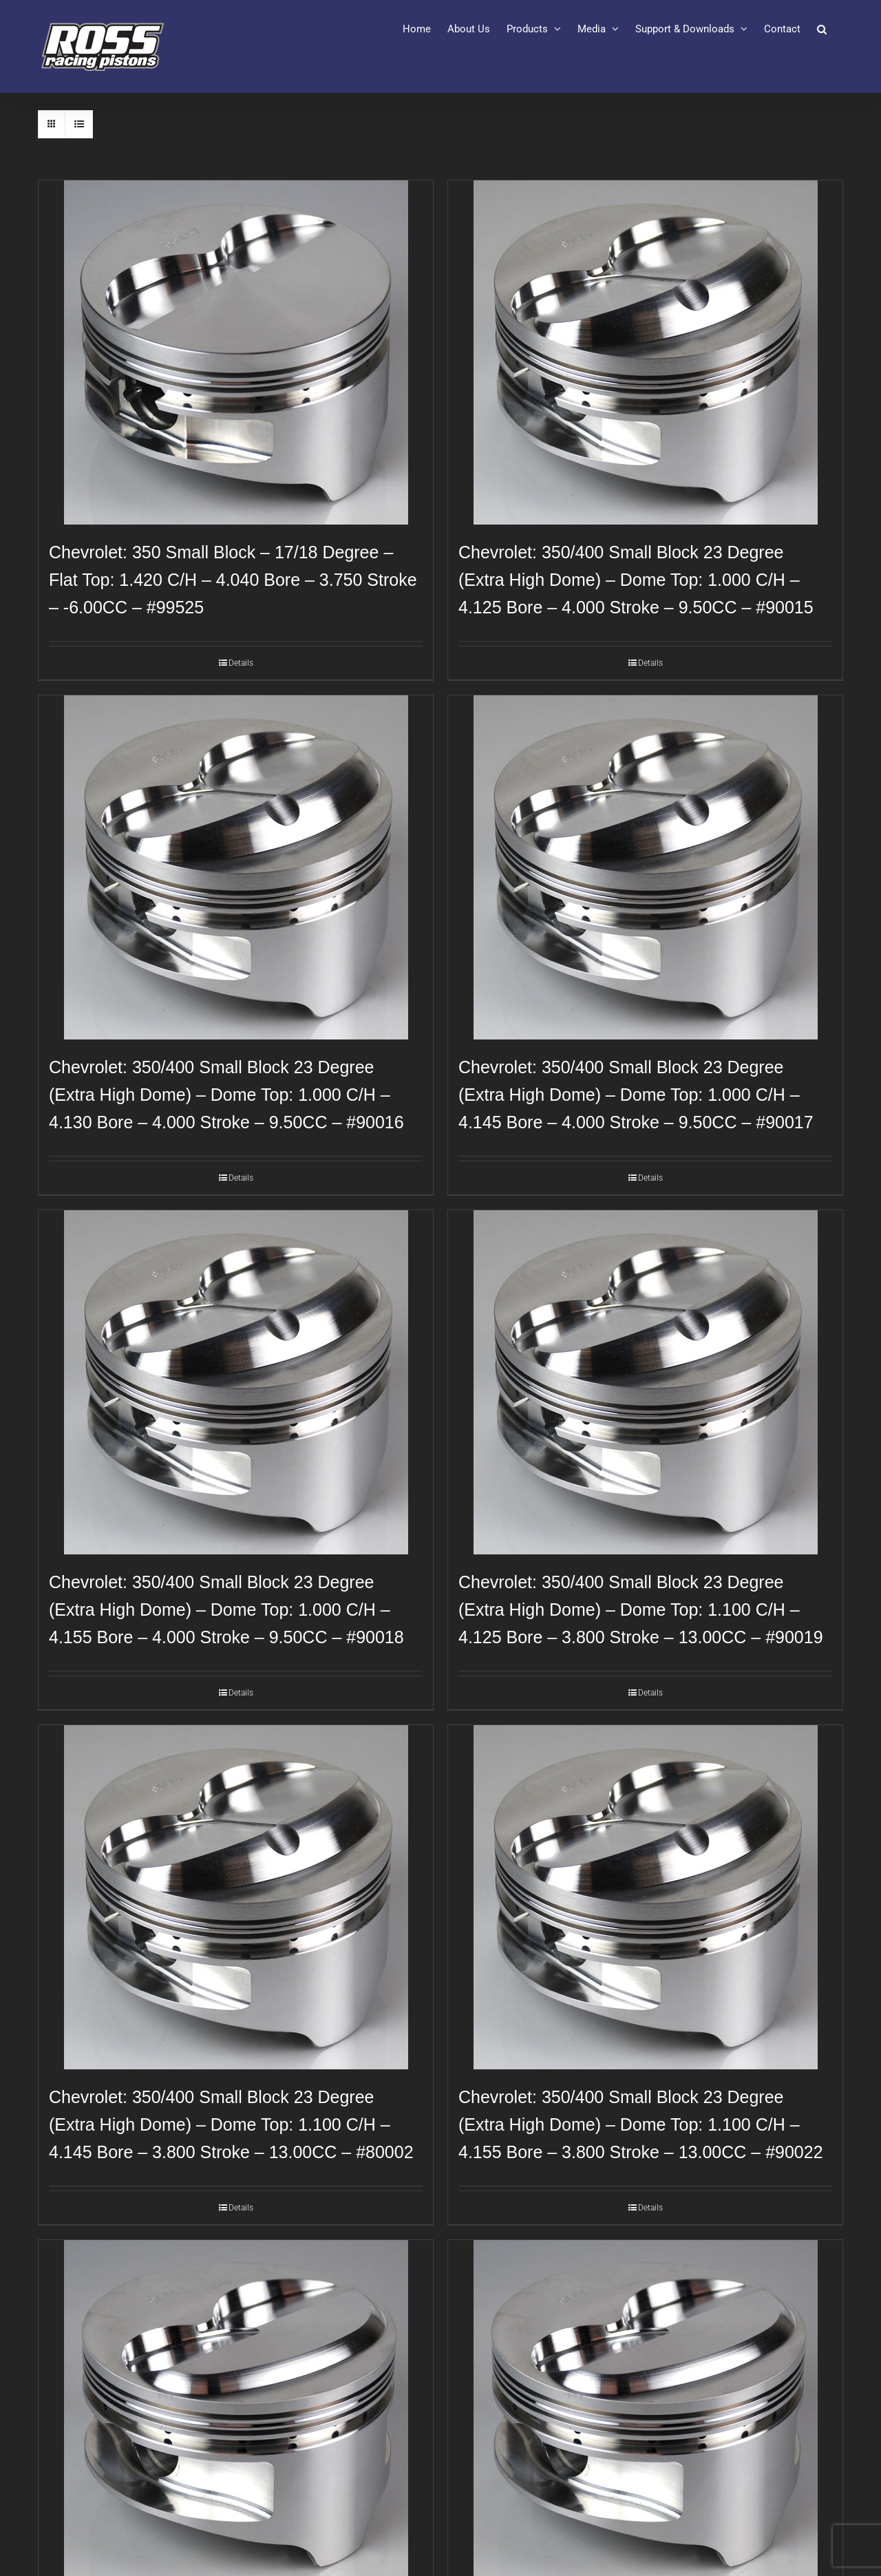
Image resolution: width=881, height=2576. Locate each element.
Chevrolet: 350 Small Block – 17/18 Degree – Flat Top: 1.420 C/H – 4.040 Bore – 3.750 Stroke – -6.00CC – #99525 (233, 579)
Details (241, 663)
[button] (822, 29)
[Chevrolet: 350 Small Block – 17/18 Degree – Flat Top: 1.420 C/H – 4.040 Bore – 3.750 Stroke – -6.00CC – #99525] (236, 352)
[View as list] (78, 124)
